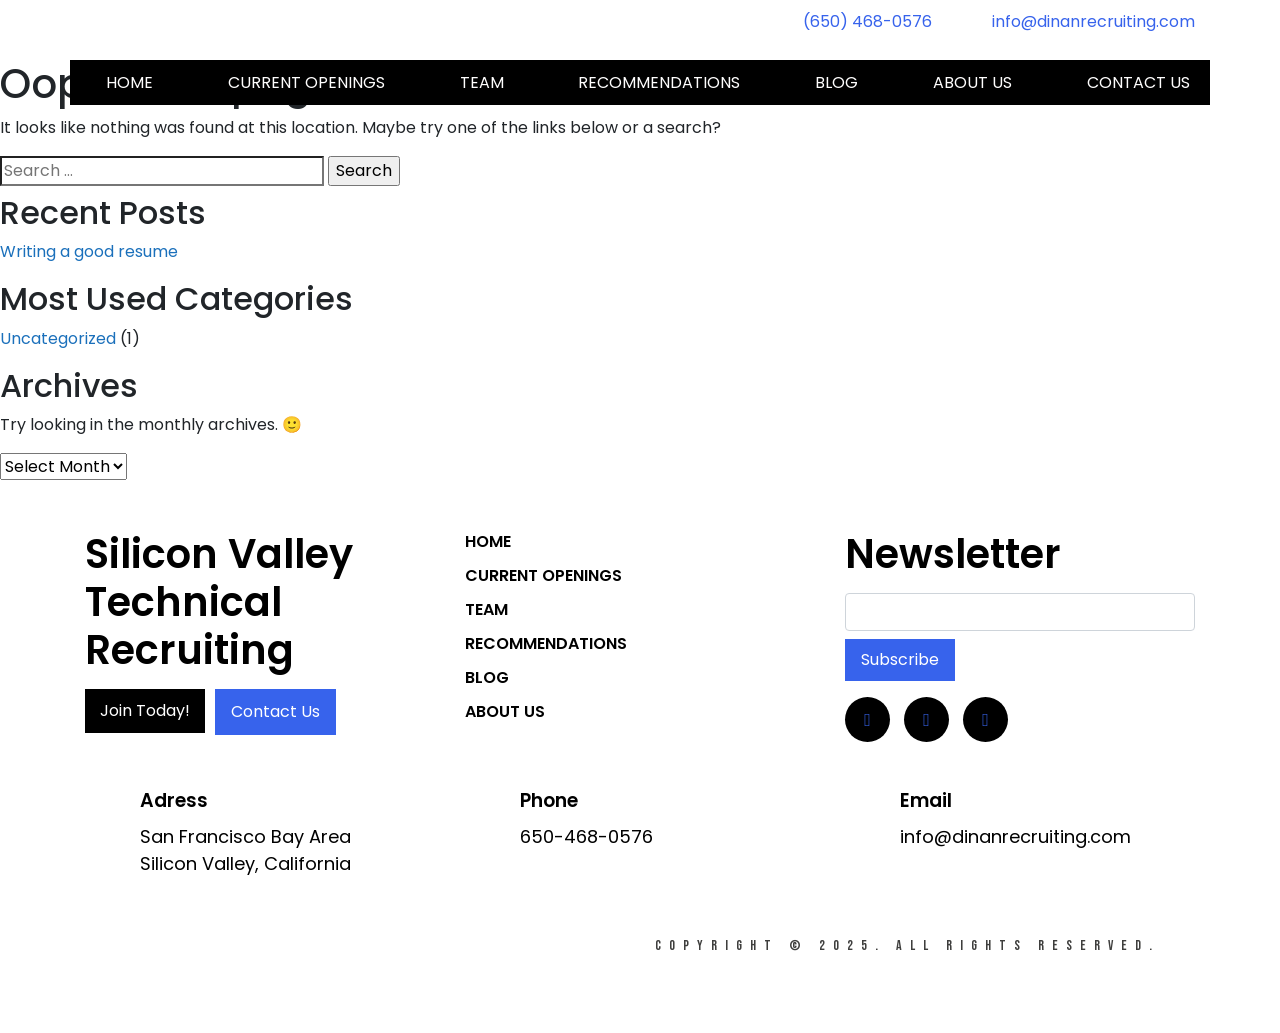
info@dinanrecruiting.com (1093, 21)
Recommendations (659, 82)
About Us (972, 82)
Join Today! (145, 710)
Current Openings (306, 82)
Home (129, 82)
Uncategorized (58, 338)
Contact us (1138, 82)
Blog (836, 82)
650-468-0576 (586, 836)
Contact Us (275, 711)
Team (482, 82)
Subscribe (900, 659)
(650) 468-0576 (867, 21)
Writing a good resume (89, 251)
